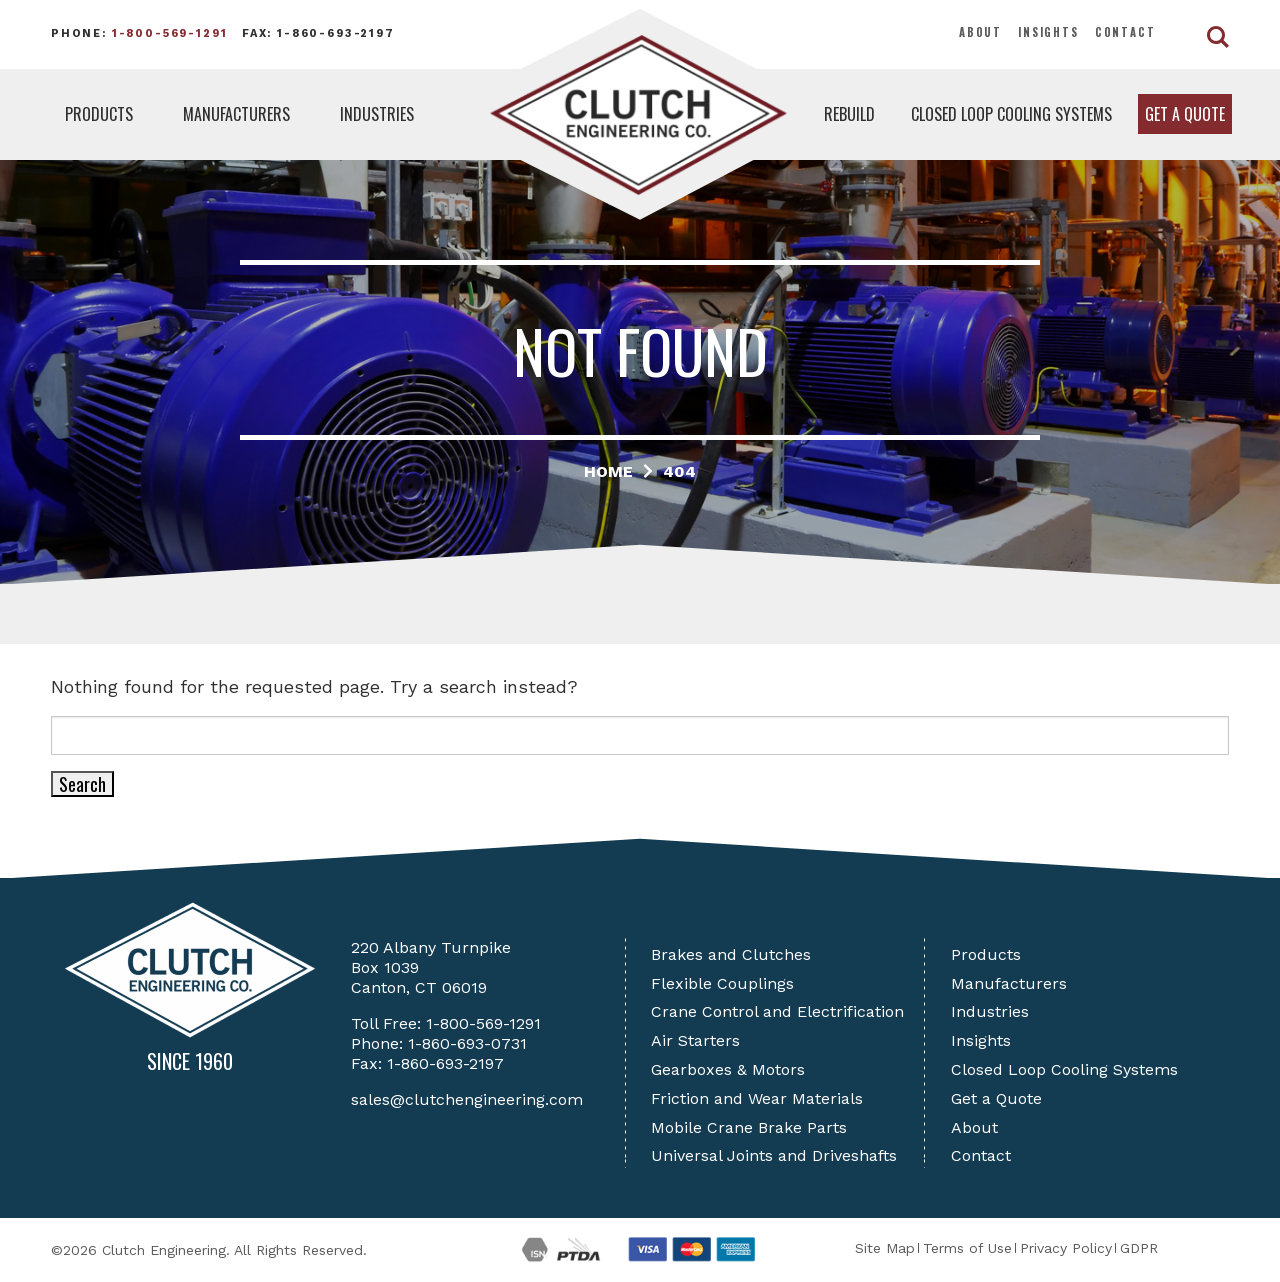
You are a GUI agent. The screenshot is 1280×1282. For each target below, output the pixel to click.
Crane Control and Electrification (777, 1011)
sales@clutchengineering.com (467, 1099)
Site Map (885, 1248)
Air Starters (695, 1040)
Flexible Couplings (722, 983)
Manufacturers (236, 114)
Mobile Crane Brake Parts (749, 1127)
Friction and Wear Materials (757, 1098)
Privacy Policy (1066, 1248)
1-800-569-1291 (170, 33)
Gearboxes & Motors (728, 1069)
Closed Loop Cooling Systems (1011, 114)
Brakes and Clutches (731, 954)
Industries (377, 114)
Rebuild (849, 114)
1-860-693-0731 (467, 1043)
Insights (1048, 32)
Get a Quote (1185, 114)
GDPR (1139, 1248)
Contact (1125, 32)
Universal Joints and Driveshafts (774, 1155)
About (980, 32)
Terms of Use (967, 1248)
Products (99, 114)
